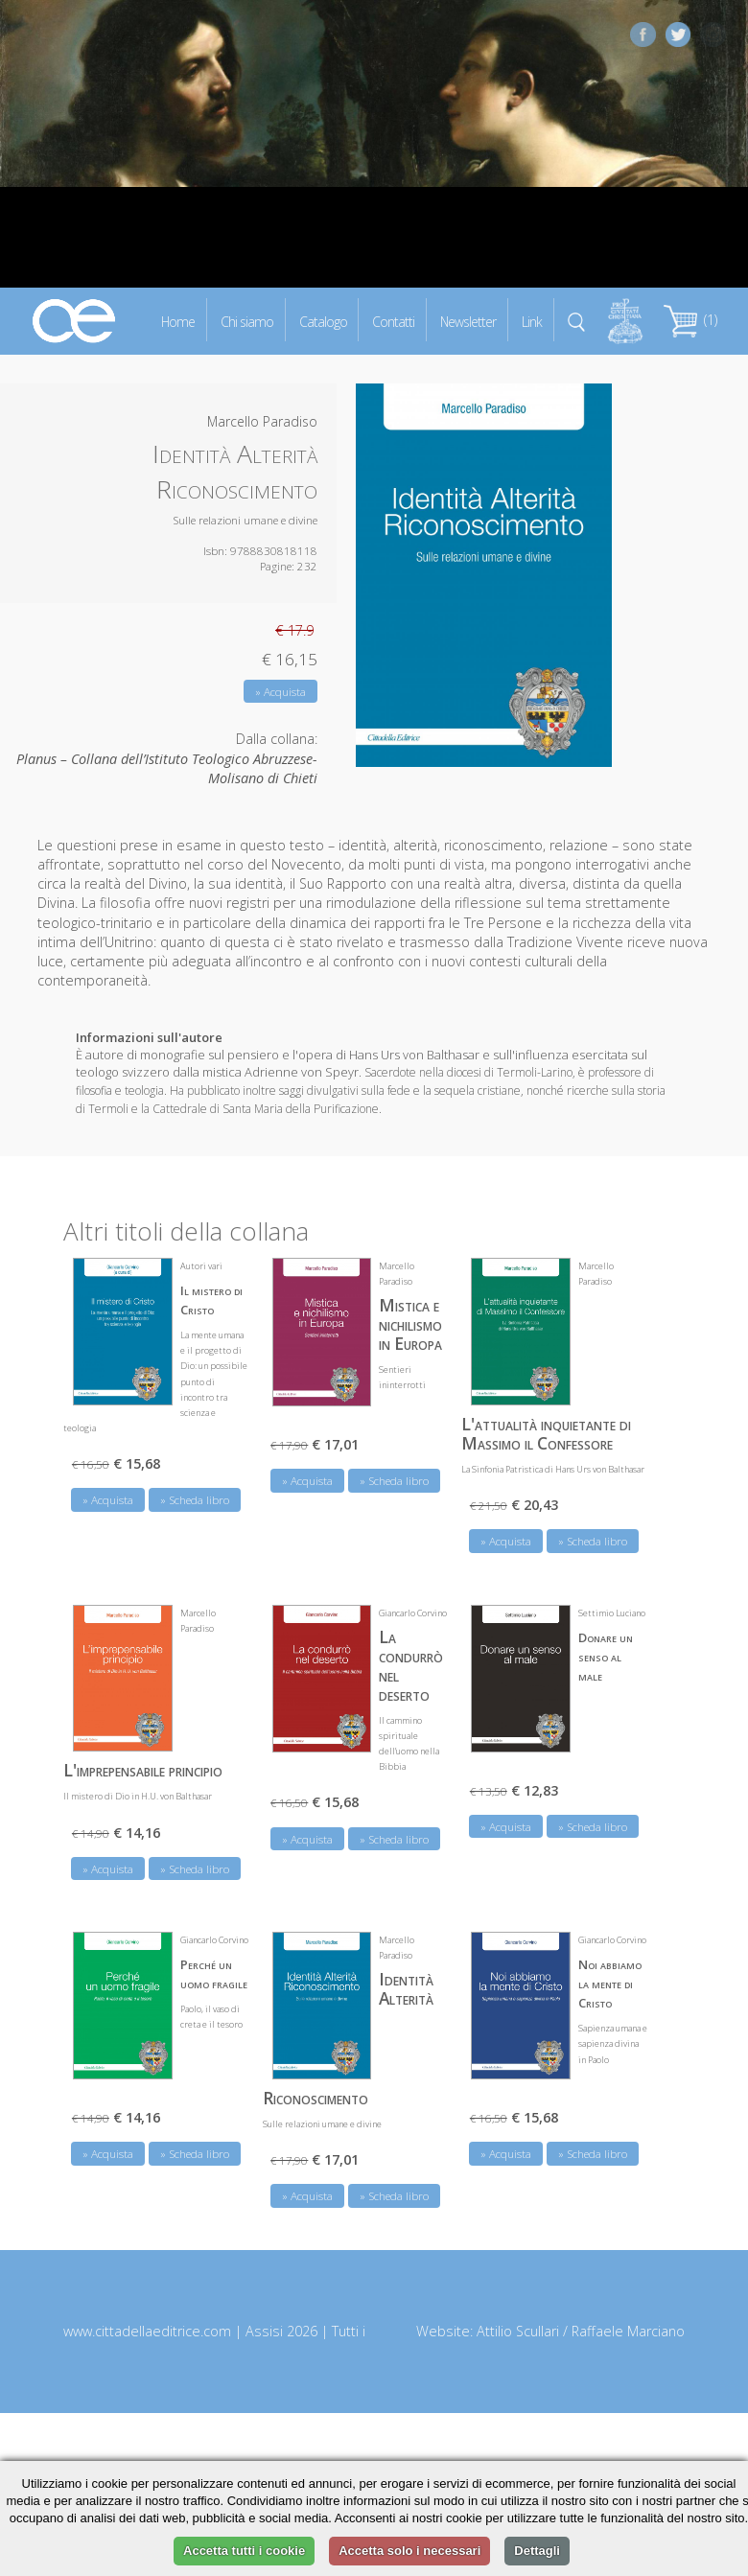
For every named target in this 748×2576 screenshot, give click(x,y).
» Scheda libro (194, 1500)
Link (532, 321)
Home (178, 321)
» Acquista (280, 692)
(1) (690, 320)
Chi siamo (247, 321)
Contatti (393, 321)
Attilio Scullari (518, 2331)
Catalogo (323, 321)
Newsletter (468, 321)
